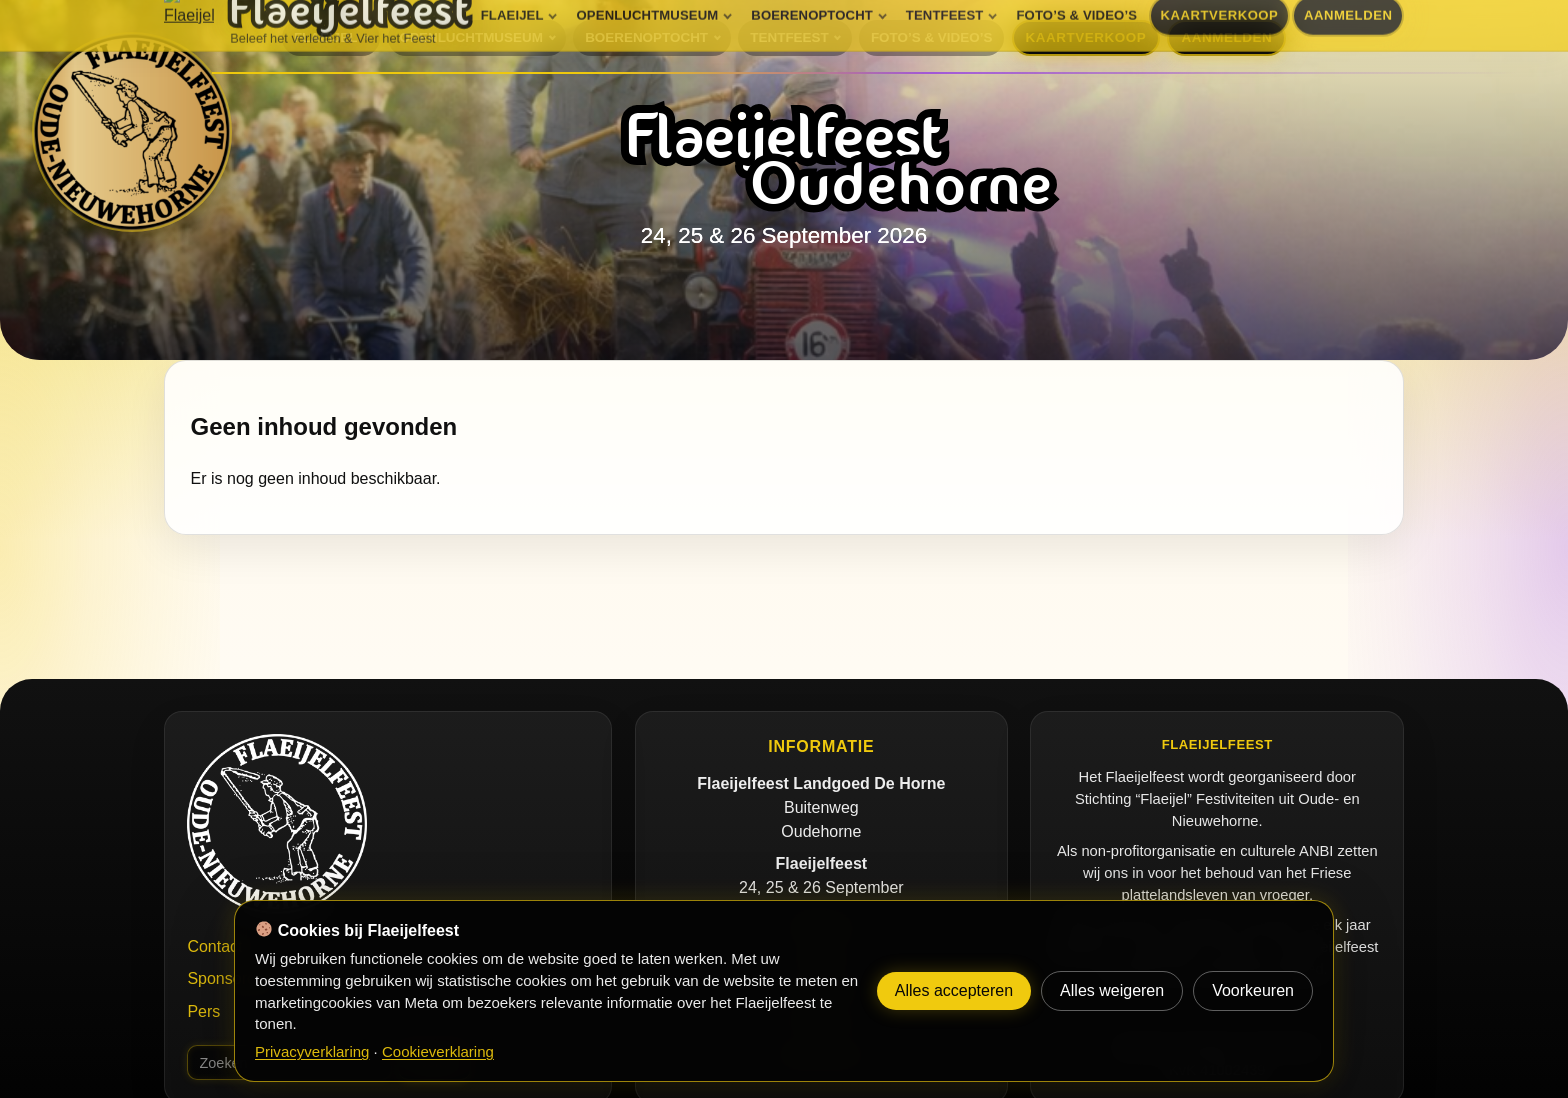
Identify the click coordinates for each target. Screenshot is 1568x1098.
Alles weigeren (1112, 990)
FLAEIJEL (325, 37)
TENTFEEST (789, 37)
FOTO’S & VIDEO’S (931, 37)
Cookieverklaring (438, 1051)
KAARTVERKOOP (1086, 37)
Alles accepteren (954, 990)
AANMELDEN (1226, 37)
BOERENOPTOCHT (646, 37)
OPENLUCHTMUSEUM (471, 37)
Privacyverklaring (312, 1051)
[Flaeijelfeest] (132, 132)
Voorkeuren (1253, 990)
